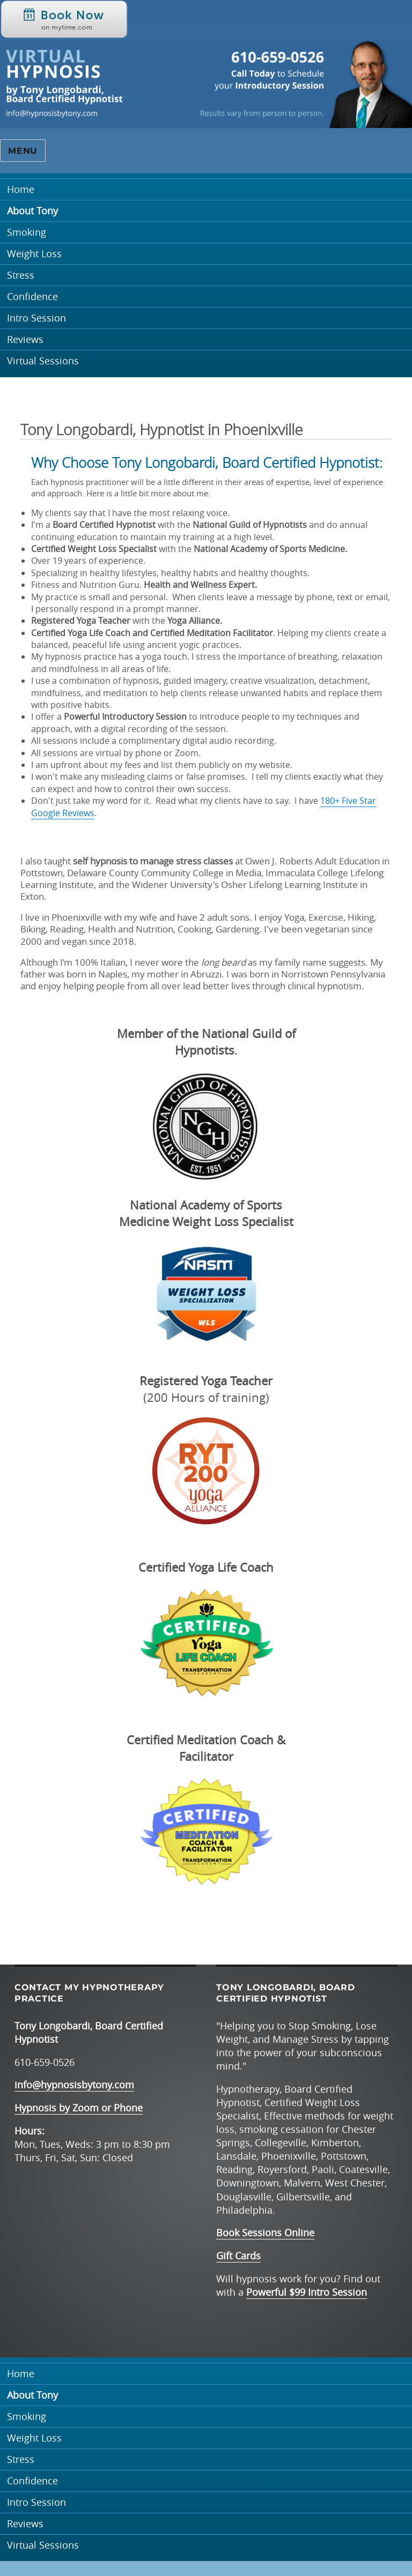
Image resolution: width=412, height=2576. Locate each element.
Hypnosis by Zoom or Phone (78, 2108)
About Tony (32, 211)
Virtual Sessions (43, 361)
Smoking (26, 232)
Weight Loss (34, 254)
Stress (20, 275)
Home (20, 189)
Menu (23, 151)
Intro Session (36, 318)
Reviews (25, 339)
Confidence (32, 296)
